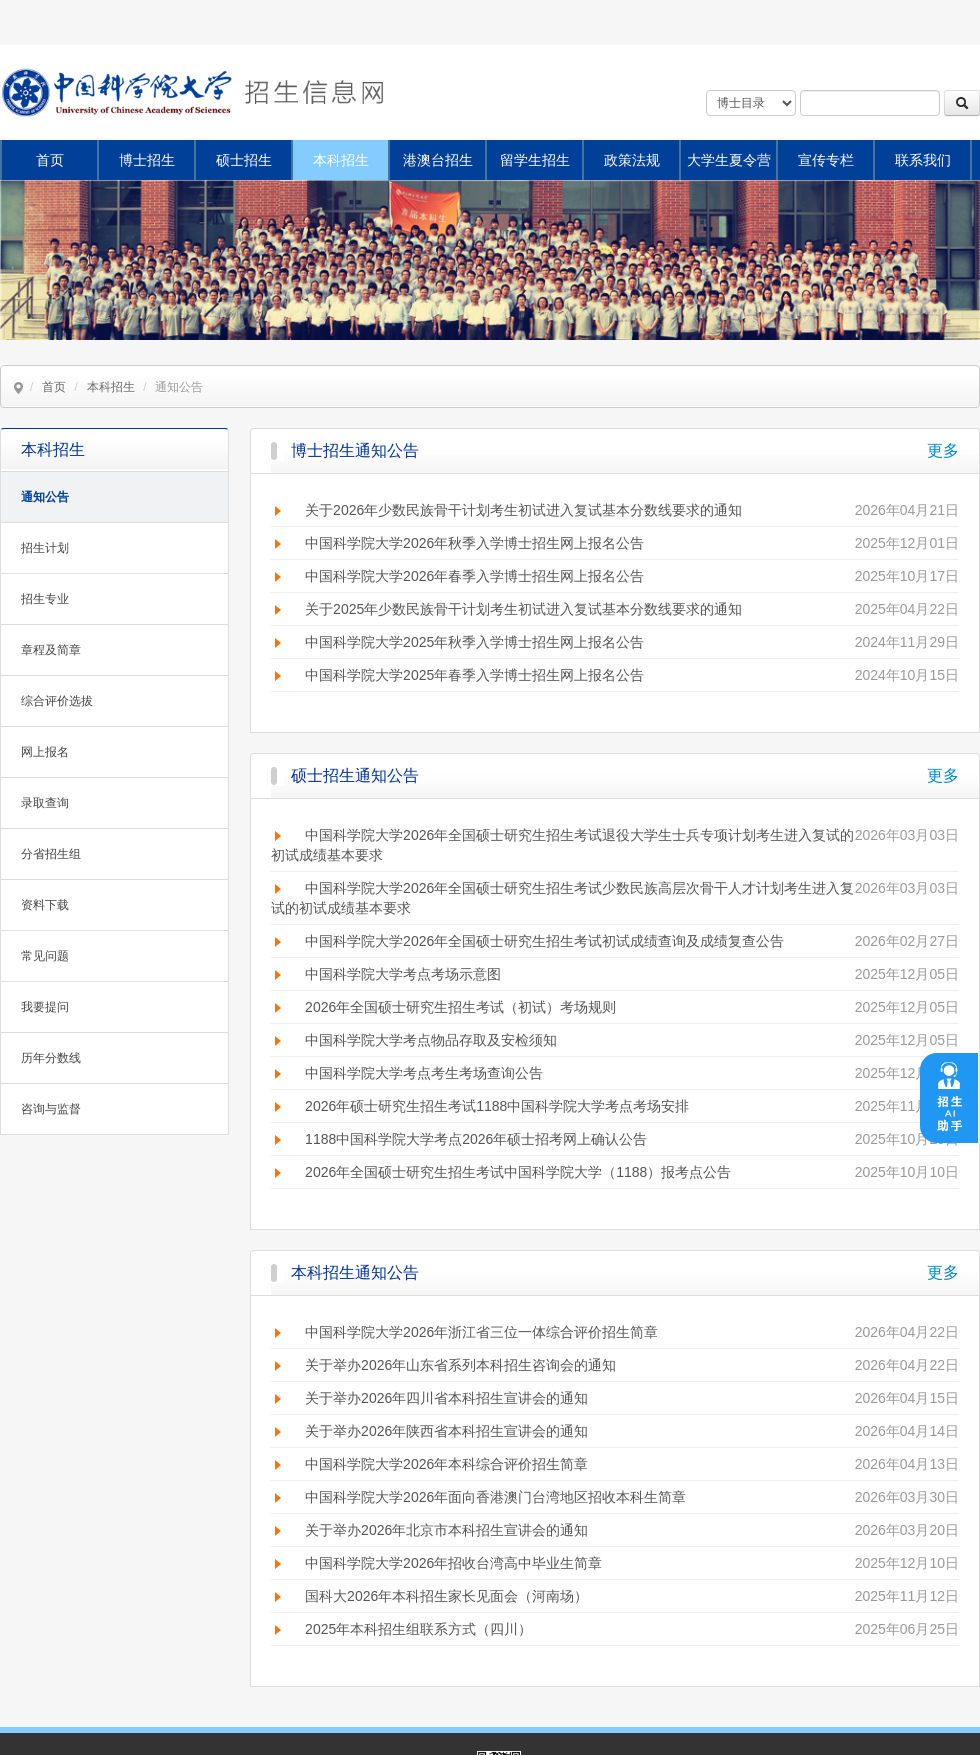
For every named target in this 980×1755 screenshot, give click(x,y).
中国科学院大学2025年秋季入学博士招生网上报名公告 (474, 642)
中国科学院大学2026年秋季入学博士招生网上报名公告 (474, 543)
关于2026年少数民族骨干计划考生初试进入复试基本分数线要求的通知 (523, 510)
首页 (50, 160)
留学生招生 (535, 160)
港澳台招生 (438, 160)
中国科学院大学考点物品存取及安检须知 (431, 1040)
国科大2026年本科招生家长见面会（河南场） (446, 1596)
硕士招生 (244, 160)
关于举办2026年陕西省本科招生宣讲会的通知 (446, 1431)
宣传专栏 (826, 160)
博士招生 (147, 160)
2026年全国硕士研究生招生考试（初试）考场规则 (460, 1007)
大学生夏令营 (729, 160)
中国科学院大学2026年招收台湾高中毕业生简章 (453, 1563)
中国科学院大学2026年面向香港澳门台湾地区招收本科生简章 (495, 1497)
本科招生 (341, 160)
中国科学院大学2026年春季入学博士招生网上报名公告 (474, 576)
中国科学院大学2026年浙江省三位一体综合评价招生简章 (481, 1332)
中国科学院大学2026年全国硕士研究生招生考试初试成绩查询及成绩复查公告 (544, 941)
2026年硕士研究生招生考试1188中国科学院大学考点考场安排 (497, 1106)
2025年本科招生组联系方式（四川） (418, 1629)
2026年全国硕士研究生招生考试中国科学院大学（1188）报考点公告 (518, 1172)
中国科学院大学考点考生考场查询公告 (424, 1073)
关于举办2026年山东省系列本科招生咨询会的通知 (460, 1365)
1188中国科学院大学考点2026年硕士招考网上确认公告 (476, 1139)
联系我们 (923, 160)
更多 (943, 450)
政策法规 (632, 160)
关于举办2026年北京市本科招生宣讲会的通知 (446, 1530)
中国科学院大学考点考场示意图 (403, 974)
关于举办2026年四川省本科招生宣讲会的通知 (446, 1398)
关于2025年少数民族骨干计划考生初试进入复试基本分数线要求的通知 (523, 609)
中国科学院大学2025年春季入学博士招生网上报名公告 (474, 675)
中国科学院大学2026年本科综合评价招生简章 (446, 1464)
